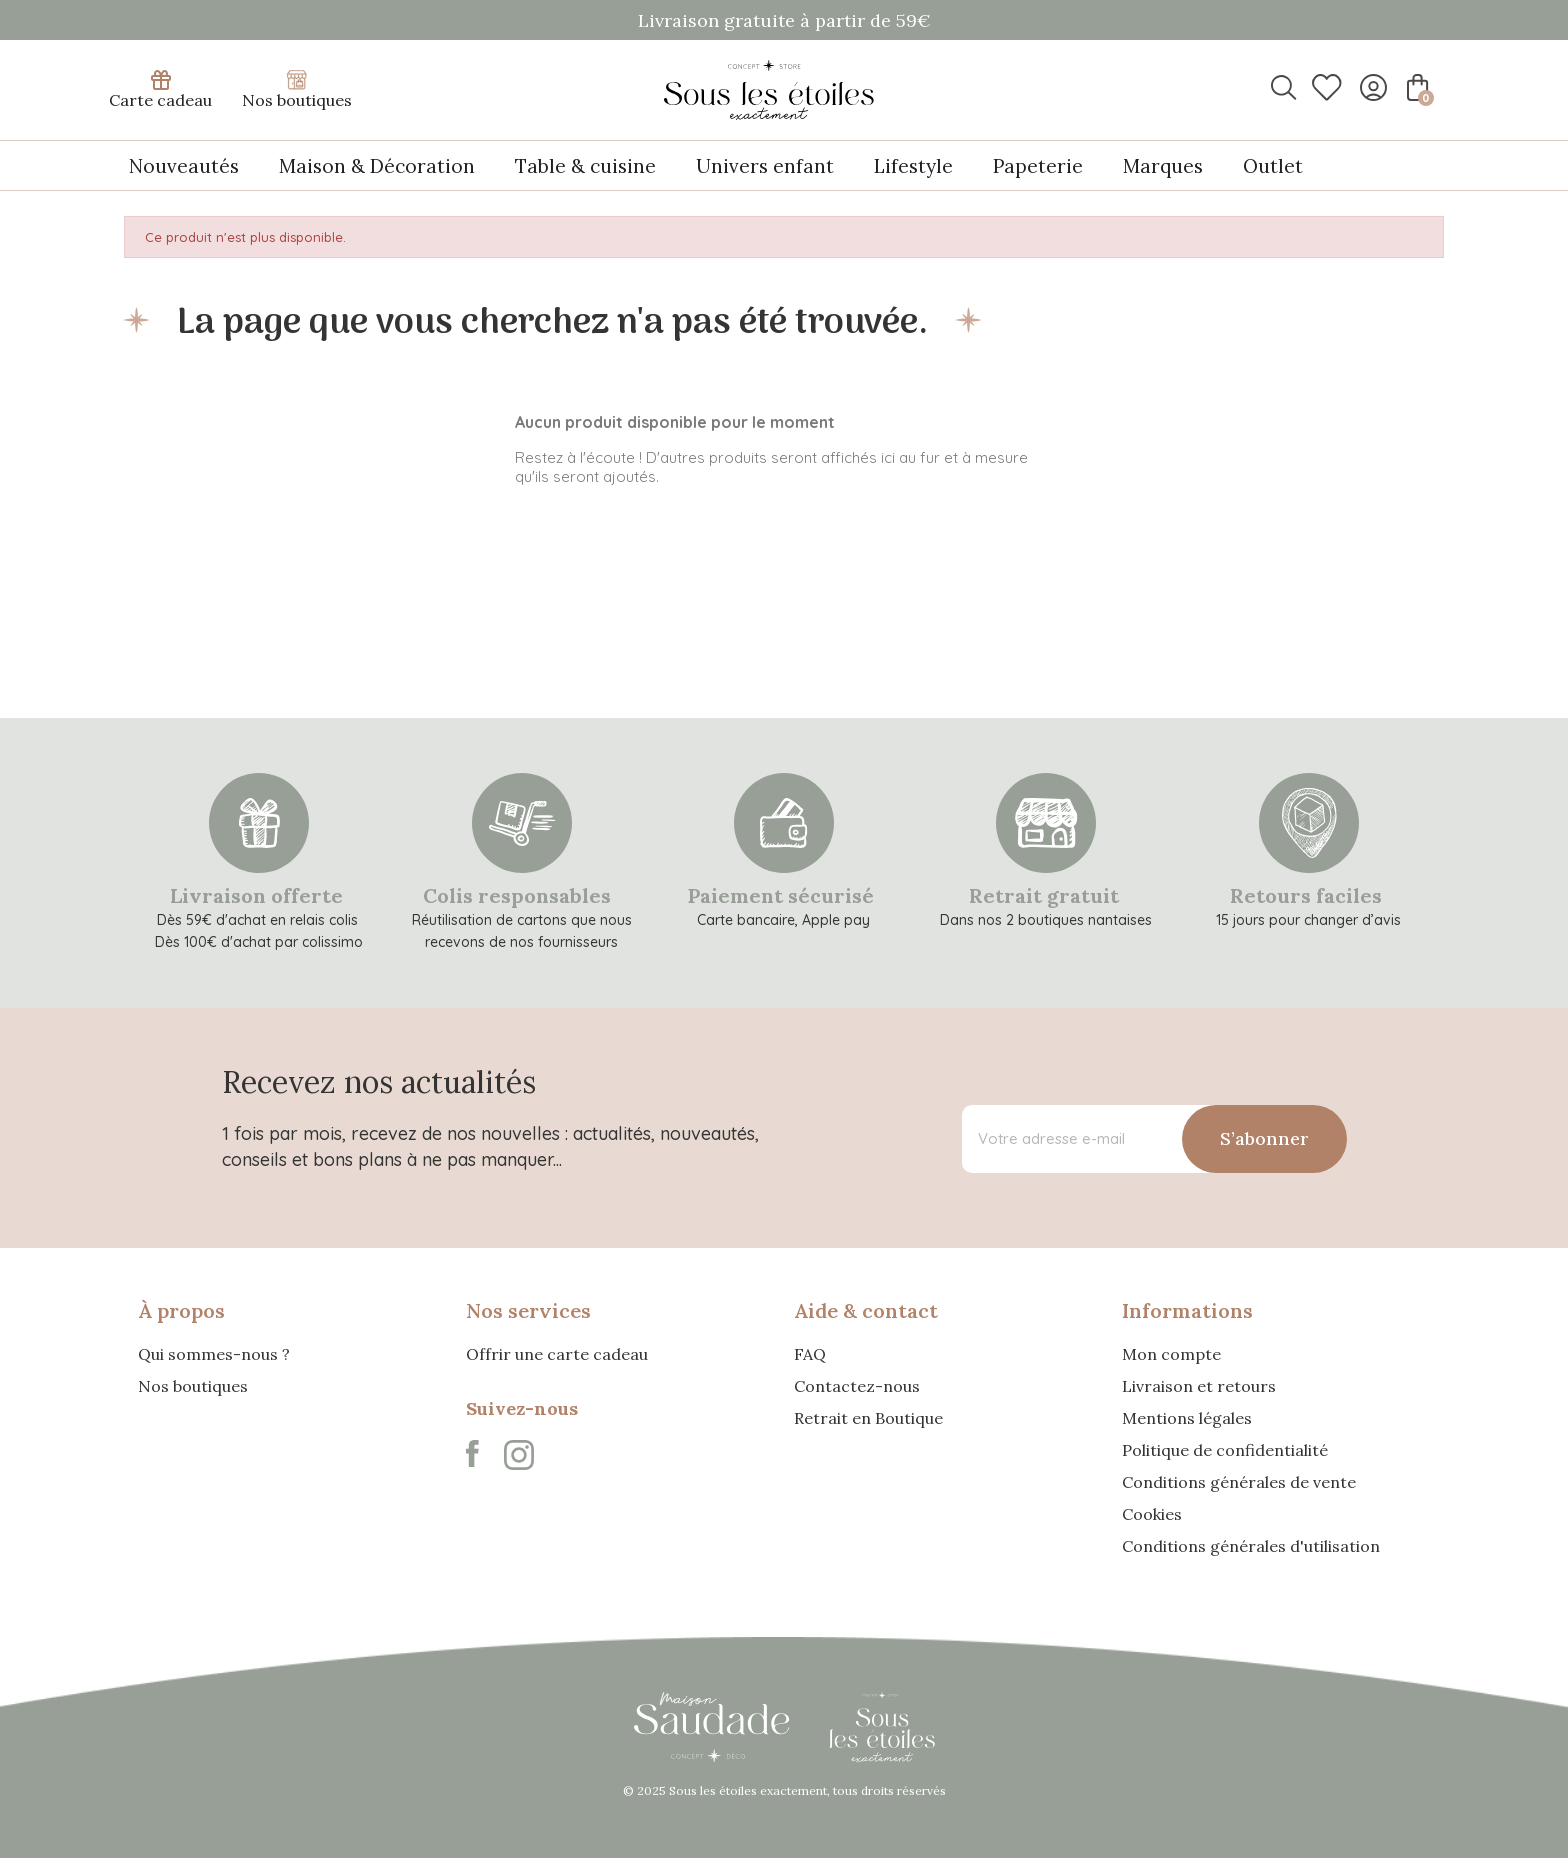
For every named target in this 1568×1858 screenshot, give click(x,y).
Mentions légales (1187, 1418)
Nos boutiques (297, 90)
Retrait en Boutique (868, 1418)
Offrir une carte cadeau (557, 1354)
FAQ (810, 1354)
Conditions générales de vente (1239, 1482)
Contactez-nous (857, 1386)
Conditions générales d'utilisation (1251, 1546)
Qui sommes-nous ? (214, 1354)
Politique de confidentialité (1225, 1450)
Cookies (1152, 1514)
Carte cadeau (160, 90)
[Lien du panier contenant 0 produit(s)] (1415, 87)
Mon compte (1171, 1354)
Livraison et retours (1199, 1386)
